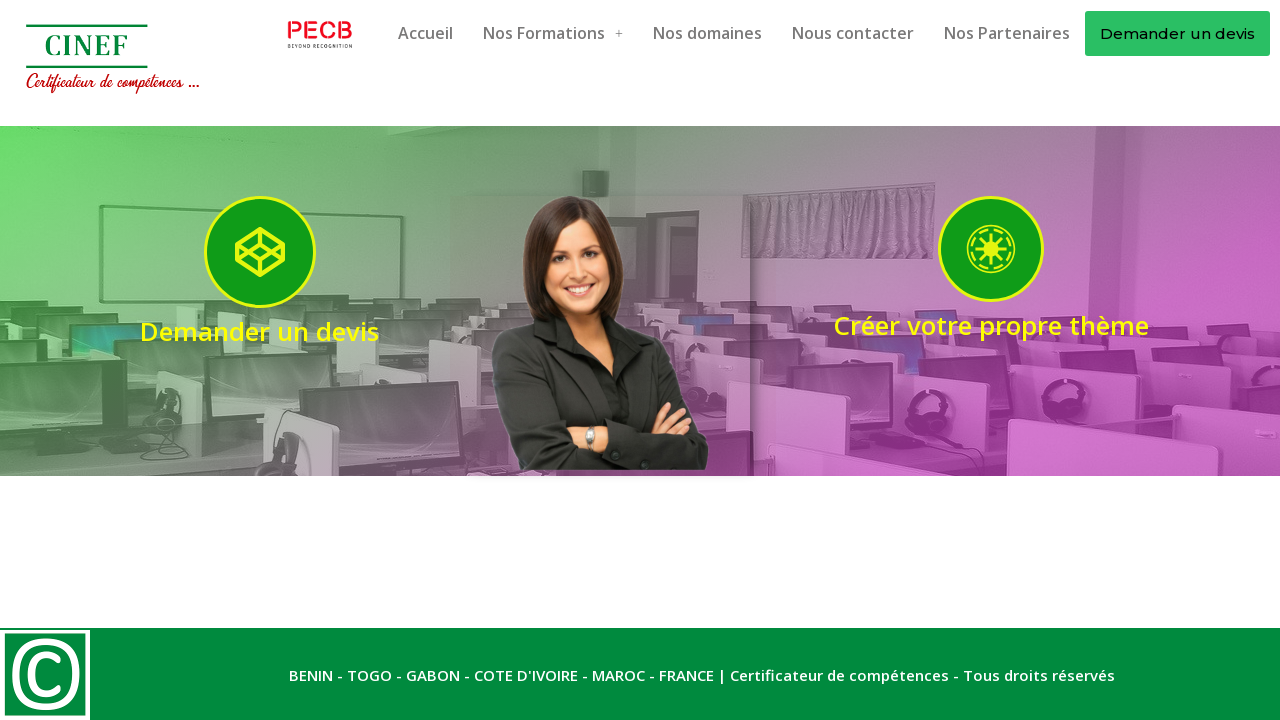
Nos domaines (707, 33)
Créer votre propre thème (991, 325)
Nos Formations (553, 33)
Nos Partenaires (1007, 33)
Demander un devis (1177, 33)
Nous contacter (853, 33)
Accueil (425, 33)
